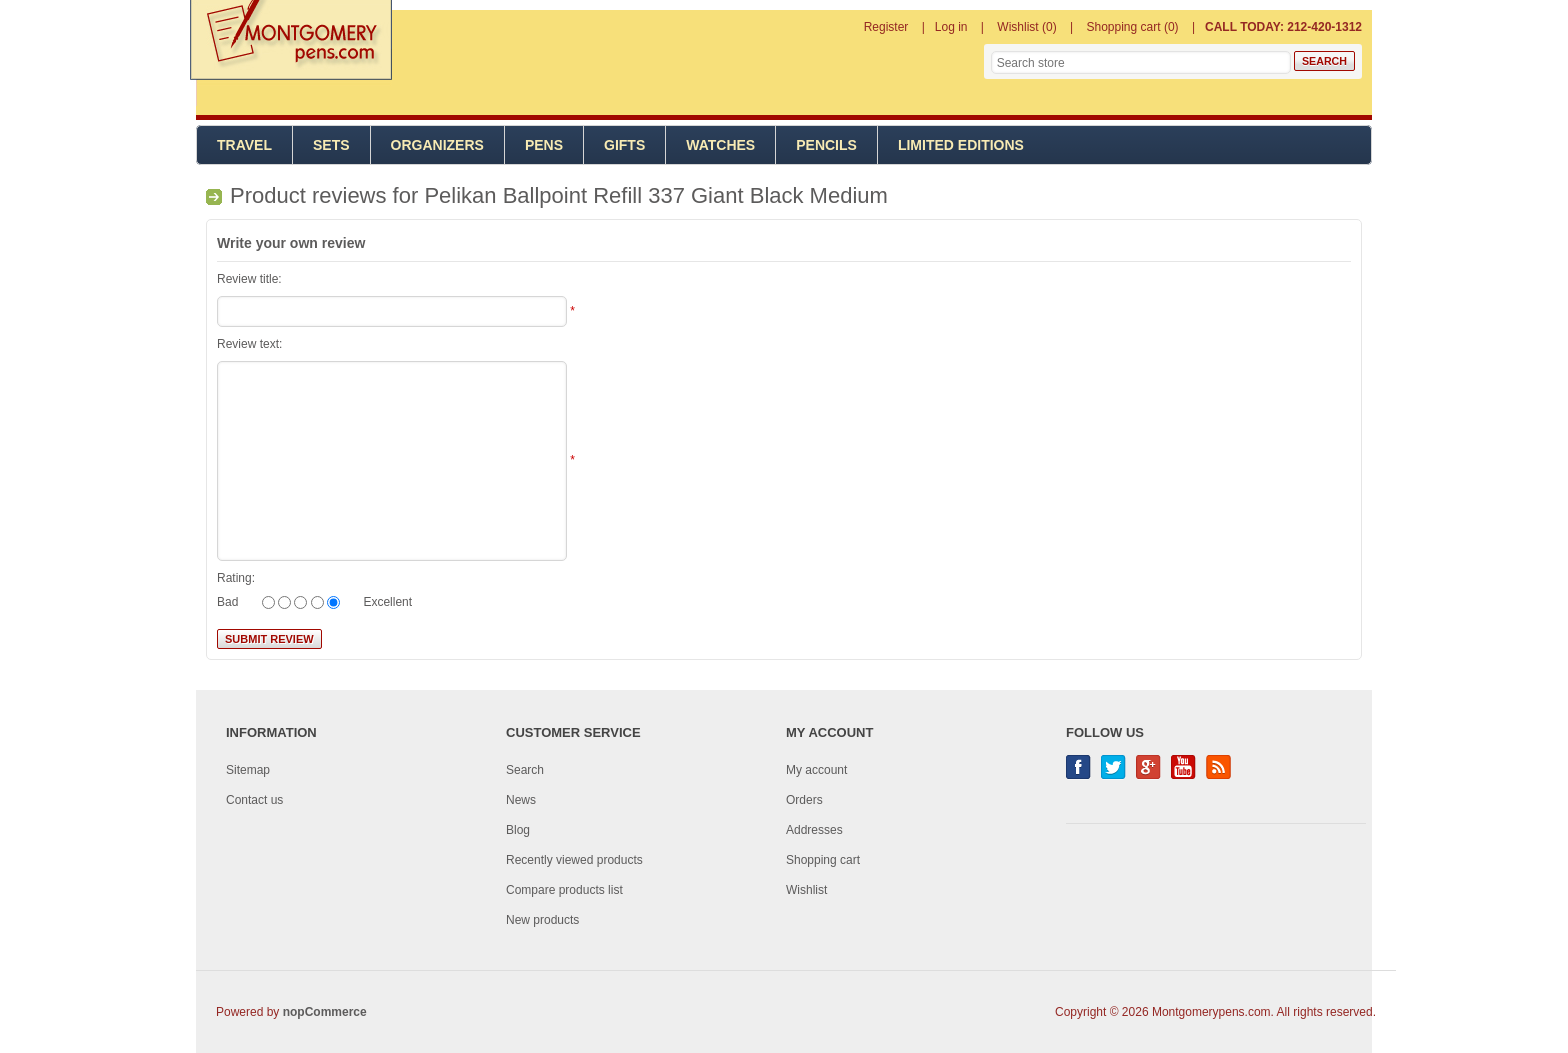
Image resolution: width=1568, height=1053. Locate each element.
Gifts (624, 145)
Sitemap (248, 770)
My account (816, 770)
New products (542, 920)
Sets (331, 145)
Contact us (254, 800)
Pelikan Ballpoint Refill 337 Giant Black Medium (655, 195)
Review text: (249, 344)
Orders (804, 800)
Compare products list (564, 890)
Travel (244, 145)
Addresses (814, 830)
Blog (518, 830)
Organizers (437, 145)
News (521, 800)
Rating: (236, 578)
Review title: (249, 279)
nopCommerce (325, 1012)
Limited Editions (961, 145)
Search (525, 770)
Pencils (826, 145)
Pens (544, 145)
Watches (720, 145)
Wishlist (806, 890)
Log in (951, 27)
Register (886, 27)
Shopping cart (823, 860)
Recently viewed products (574, 860)
